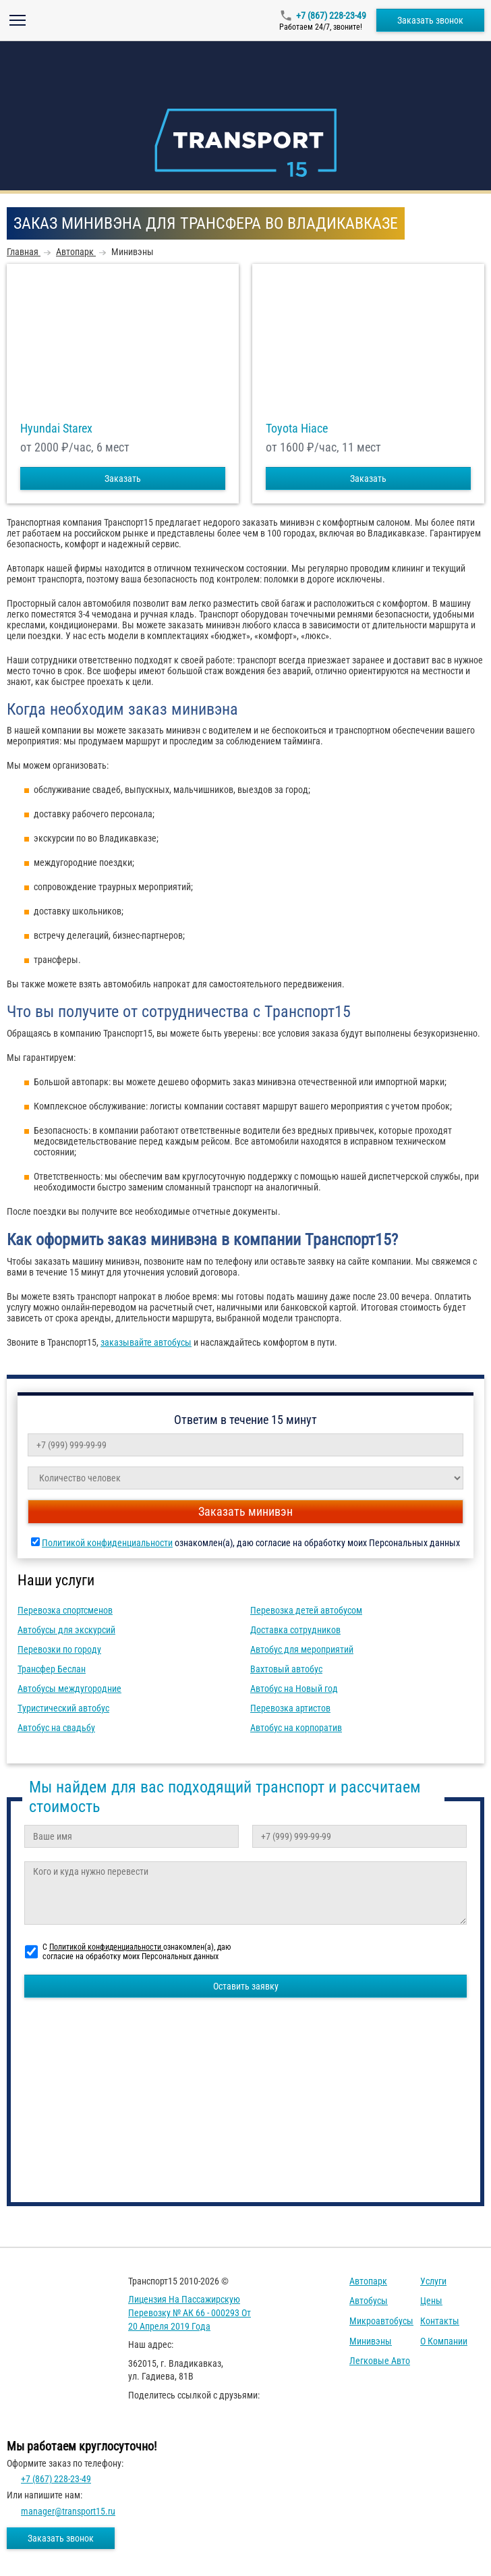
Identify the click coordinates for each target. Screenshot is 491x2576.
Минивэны (370, 2341)
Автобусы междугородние (69, 1688)
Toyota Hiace (297, 428)
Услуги (433, 2281)
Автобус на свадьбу (56, 1727)
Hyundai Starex (56, 428)
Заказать (123, 478)
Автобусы (368, 2300)
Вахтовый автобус (286, 1669)
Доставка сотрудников (295, 1629)
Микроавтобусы (381, 2320)
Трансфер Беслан (52, 1669)
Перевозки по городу (59, 1649)
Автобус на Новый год (294, 1688)
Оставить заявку (246, 1986)
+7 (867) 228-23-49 (331, 15)
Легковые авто (379, 2360)
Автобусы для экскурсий (66, 1629)
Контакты (439, 2320)
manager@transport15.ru (68, 2511)
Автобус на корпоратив (296, 1727)
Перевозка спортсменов (65, 1610)
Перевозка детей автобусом (306, 1610)
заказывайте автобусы (146, 1342)
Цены (431, 2300)
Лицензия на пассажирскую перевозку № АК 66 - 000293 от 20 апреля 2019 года (189, 2312)
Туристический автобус (63, 1708)
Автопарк (368, 2281)
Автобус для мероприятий (301, 1649)
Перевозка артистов (290, 1708)
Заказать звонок (430, 20)
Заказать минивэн (245, 1511)
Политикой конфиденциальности (107, 1542)
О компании (443, 2341)
